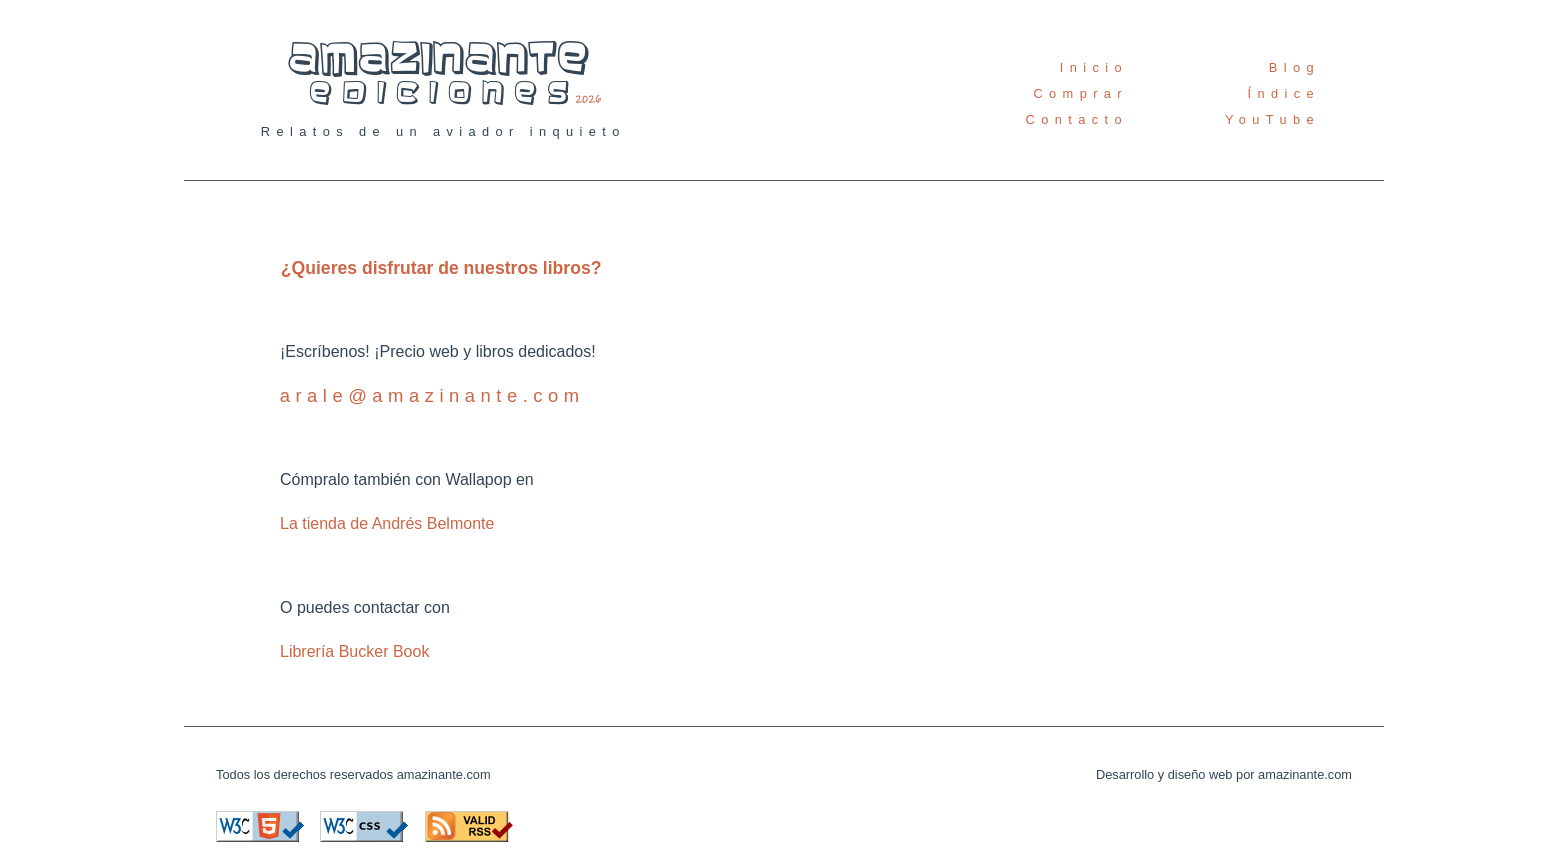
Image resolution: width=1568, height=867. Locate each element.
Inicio (1094, 67)
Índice (1283, 93)
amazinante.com (444, 774)
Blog (1294, 67)
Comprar (1080, 93)
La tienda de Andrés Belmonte (387, 523)
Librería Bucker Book (354, 651)
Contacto (1077, 119)
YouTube (1272, 119)
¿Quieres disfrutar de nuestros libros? (441, 268)
